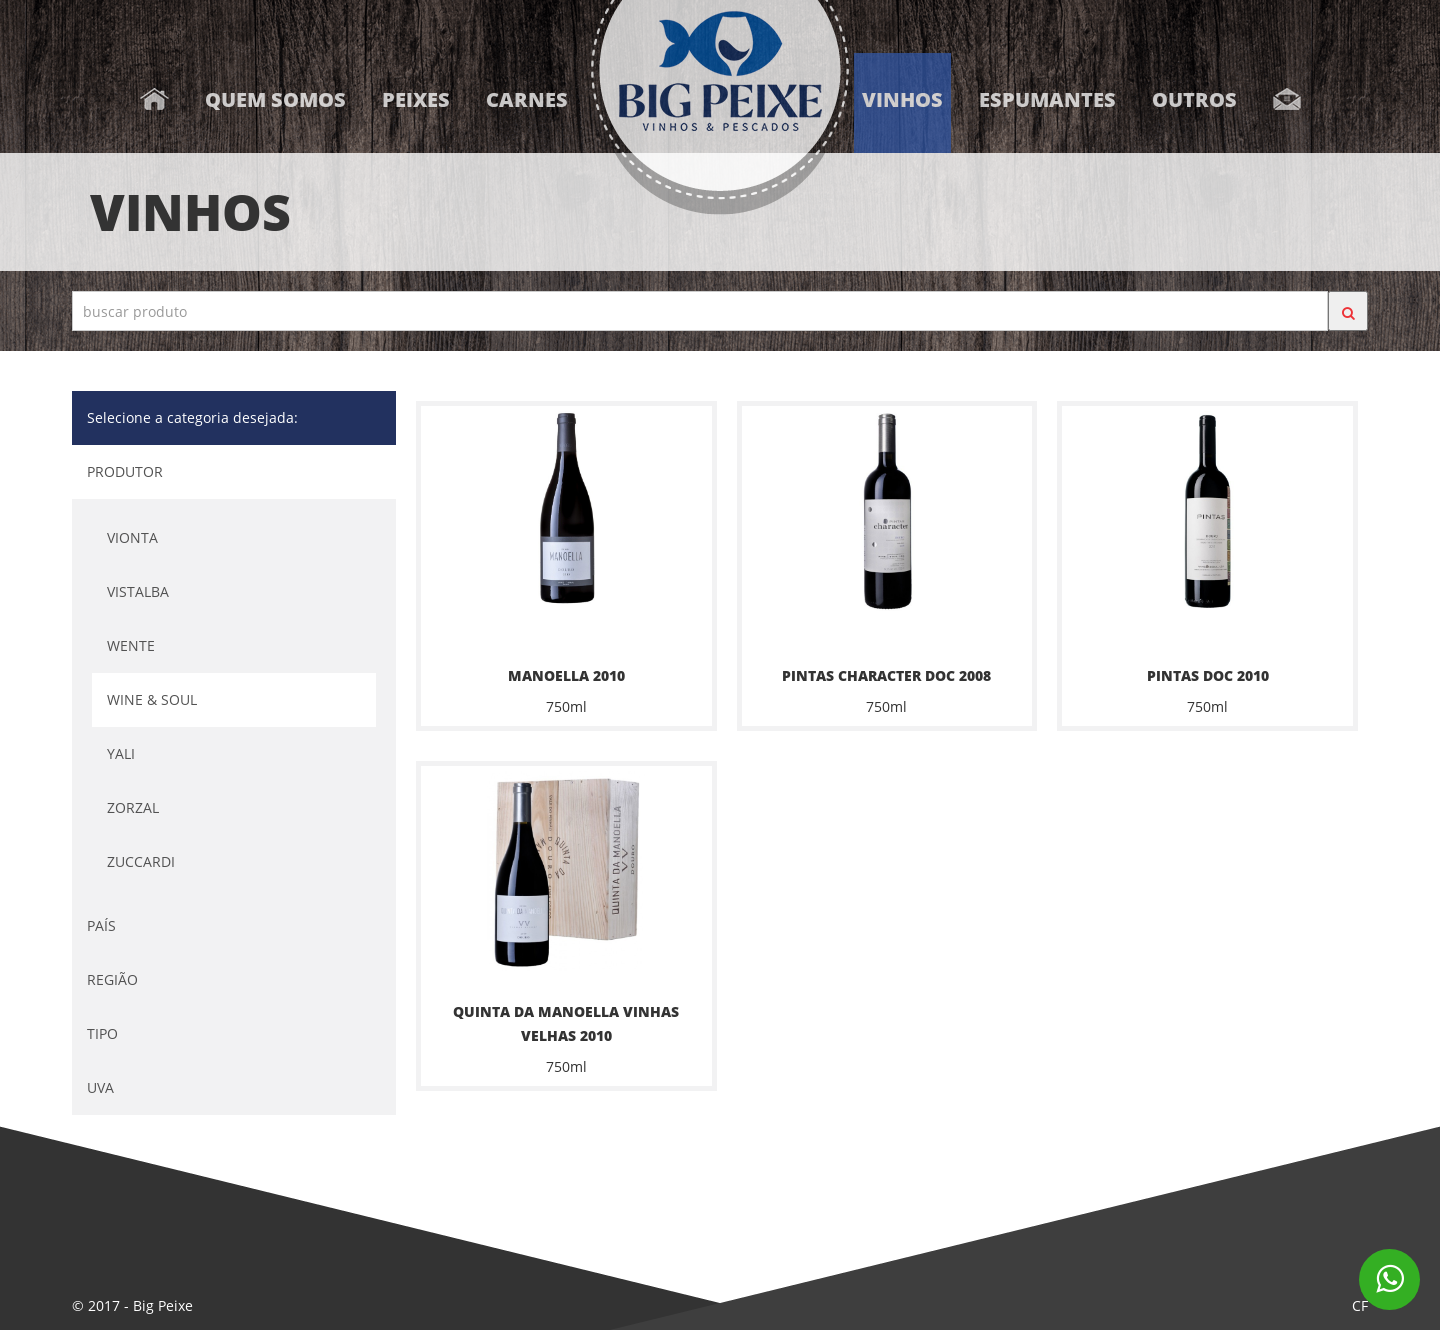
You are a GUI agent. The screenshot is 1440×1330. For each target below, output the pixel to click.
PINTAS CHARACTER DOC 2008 (886, 675)
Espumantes (1047, 99)
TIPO (102, 1033)
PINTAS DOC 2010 (1208, 675)
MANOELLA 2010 (566, 675)
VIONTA (132, 537)
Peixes (416, 99)
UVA (100, 1087)
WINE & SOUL (152, 699)
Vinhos (902, 99)
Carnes (527, 99)
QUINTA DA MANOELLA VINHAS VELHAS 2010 (566, 1023)
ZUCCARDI (141, 861)
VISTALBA (138, 591)
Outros (1194, 99)
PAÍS (101, 925)
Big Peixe (163, 1305)
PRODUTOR (125, 471)
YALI (121, 753)
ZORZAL (133, 807)
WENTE (131, 645)
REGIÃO (112, 979)
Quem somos (275, 99)
